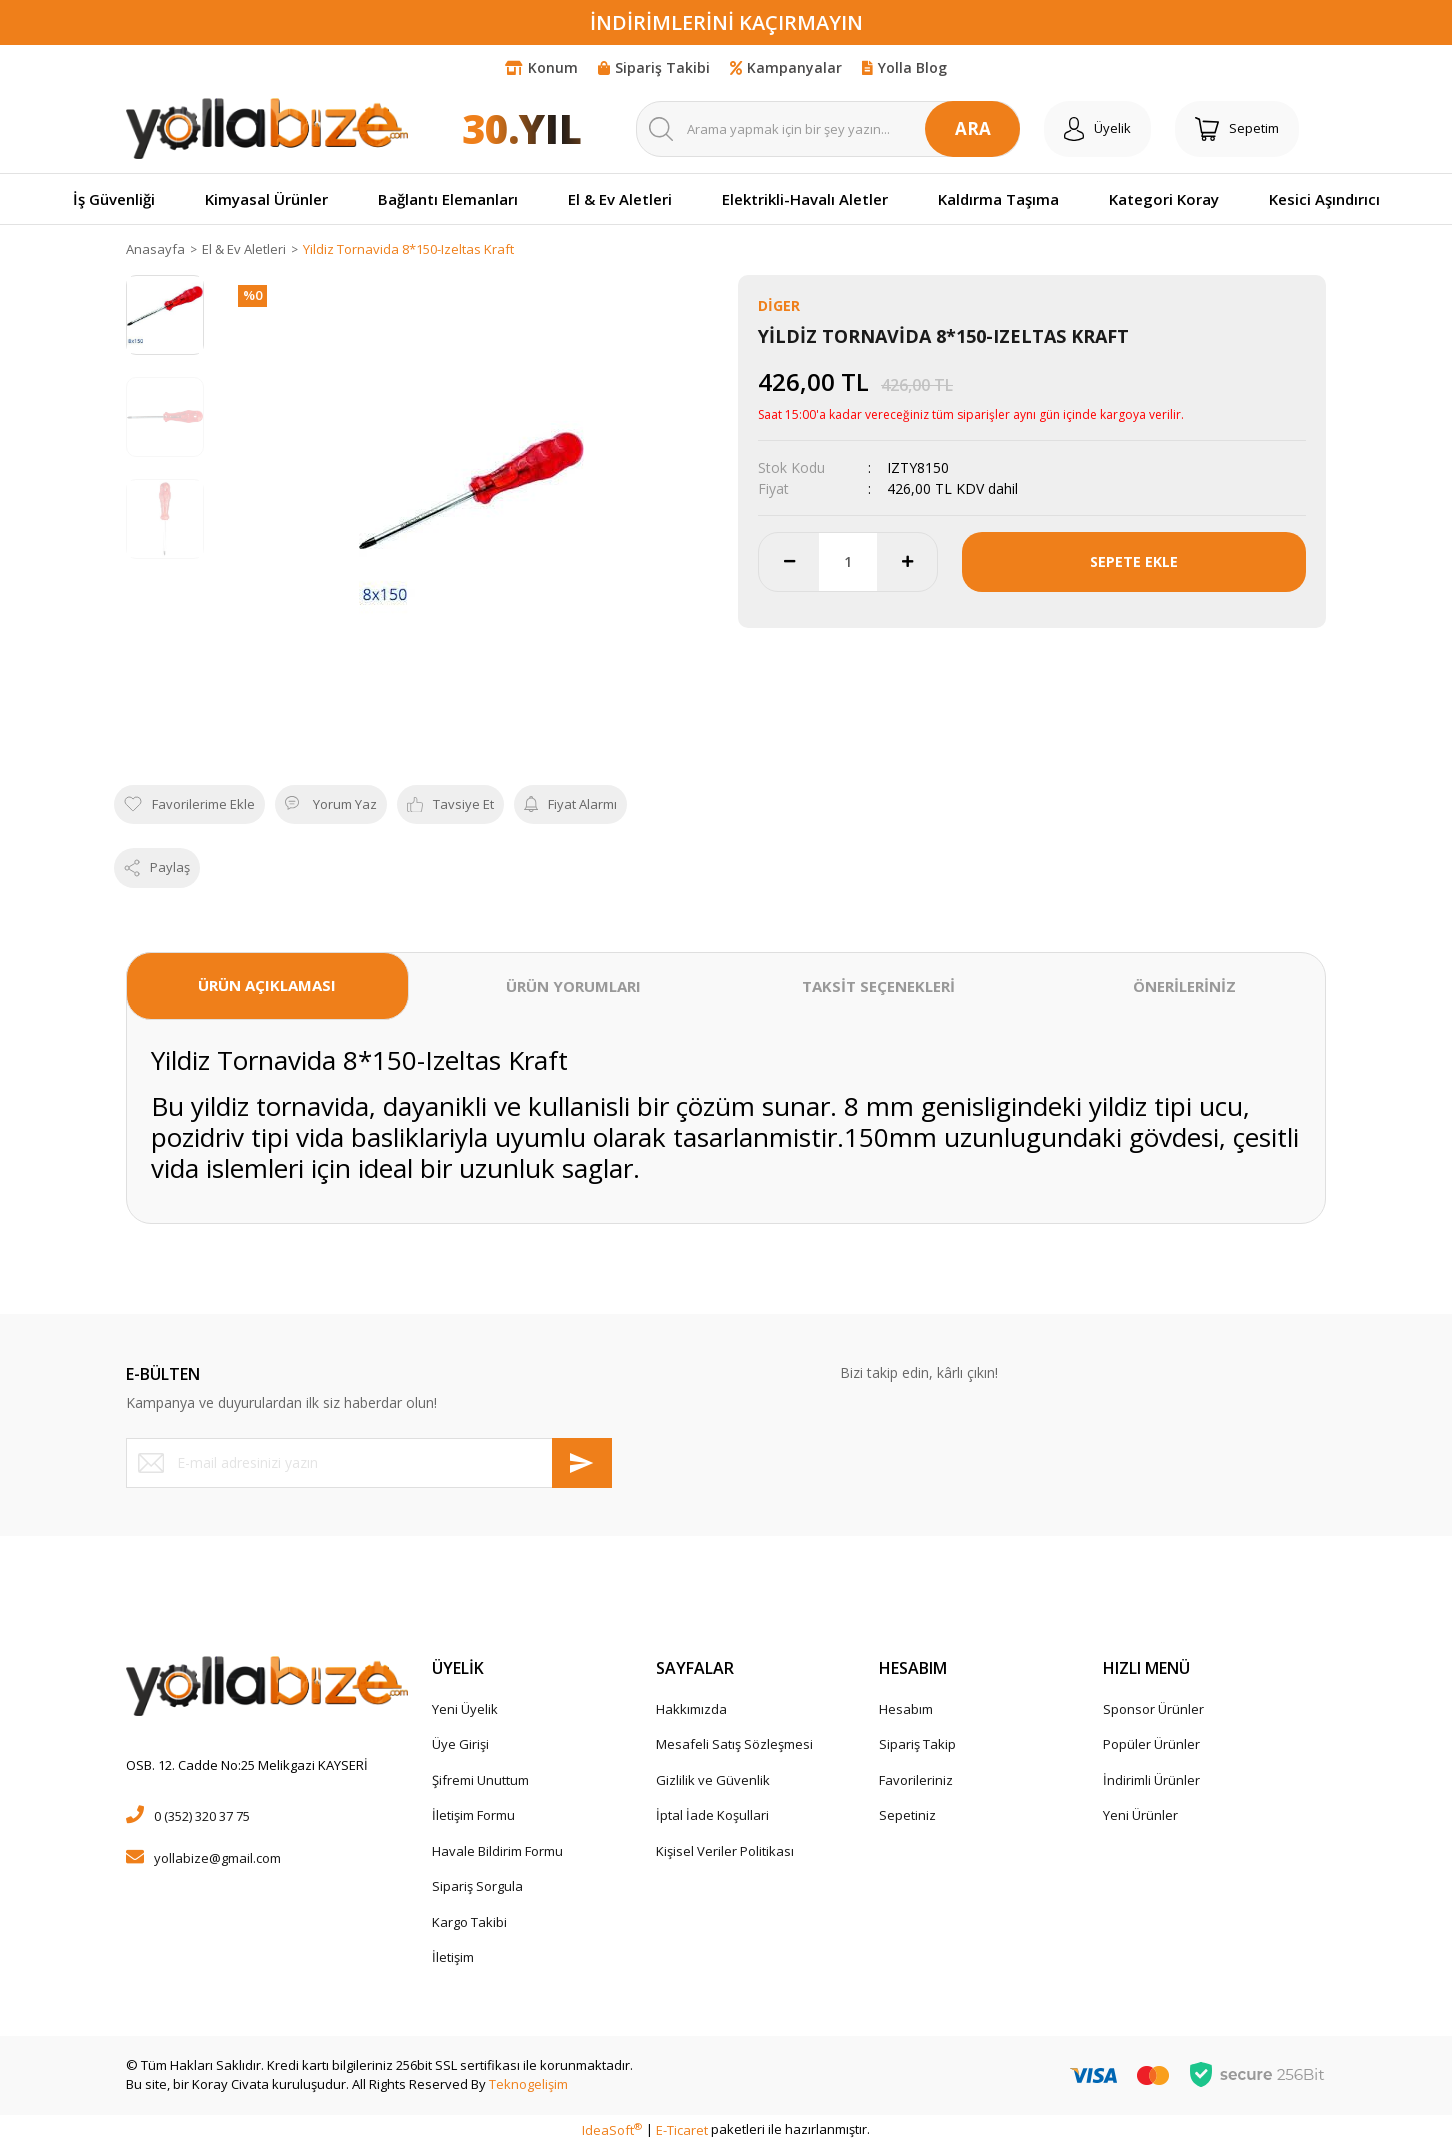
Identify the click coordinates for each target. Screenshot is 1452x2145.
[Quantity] (848, 562)
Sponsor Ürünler (1153, 1709)
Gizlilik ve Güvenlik (713, 1780)
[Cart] (1237, 129)
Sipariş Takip (917, 1744)
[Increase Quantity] (907, 562)
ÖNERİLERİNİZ (1184, 986)
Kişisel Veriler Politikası (725, 1851)
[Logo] (267, 128)
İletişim (453, 1957)
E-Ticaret (682, 2130)
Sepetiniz (907, 1815)
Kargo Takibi (469, 1922)
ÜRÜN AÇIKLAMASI (267, 985)
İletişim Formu (473, 1815)
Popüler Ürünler (1151, 1744)
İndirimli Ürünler (1151, 1780)
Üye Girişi (460, 1744)
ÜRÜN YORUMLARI (573, 986)
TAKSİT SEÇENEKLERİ (878, 986)
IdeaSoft (612, 2130)
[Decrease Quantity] (789, 562)
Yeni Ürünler (1140, 1815)
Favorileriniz (916, 1780)
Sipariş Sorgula (477, 1886)
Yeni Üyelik (465, 1709)
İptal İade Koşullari (712, 1815)
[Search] (828, 129)
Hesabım (906, 1709)
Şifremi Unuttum (480, 1780)
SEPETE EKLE (1134, 561)
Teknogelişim (528, 2084)
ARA (973, 128)
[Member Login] (1097, 129)
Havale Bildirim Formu (497, 1851)
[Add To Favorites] (189, 805)
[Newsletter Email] (369, 1463)
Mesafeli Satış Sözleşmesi (734, 1744)
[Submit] (582, 1463)
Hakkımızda (691, 1709)
